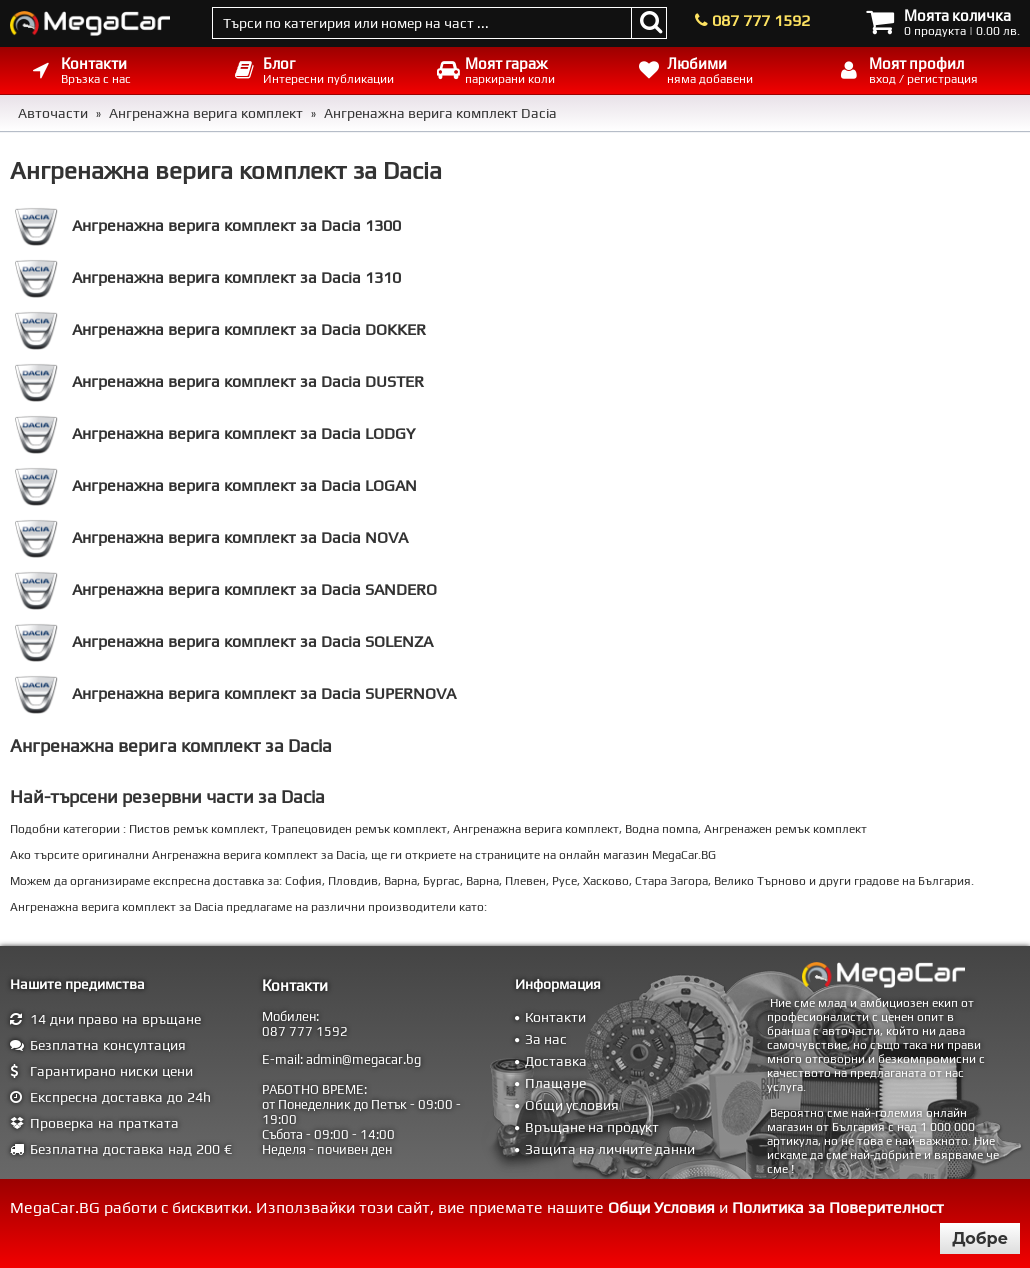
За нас (546, 1039)
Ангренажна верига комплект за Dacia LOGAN (216, 486)
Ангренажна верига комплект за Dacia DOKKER (220, 330)
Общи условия (572, 1105)
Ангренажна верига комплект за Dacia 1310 (208, 278)
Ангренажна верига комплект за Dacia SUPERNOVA (235, 694)
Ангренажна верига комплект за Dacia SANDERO (226, 590)
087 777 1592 (761, 20)
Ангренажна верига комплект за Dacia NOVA (211, 538)
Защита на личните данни (610, 1149)
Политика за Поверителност (838, 1207)
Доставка (556, 1061)
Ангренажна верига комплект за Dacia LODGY (215, 434)
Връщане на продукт (592, 1127)
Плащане (555, 1083)
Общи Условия (661, 1207)
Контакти (555, 1017)
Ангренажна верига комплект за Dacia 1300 (208, 226)
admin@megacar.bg (363, 1059)
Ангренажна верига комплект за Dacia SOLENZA (224, 642)
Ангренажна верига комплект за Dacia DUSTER (219, 382)
